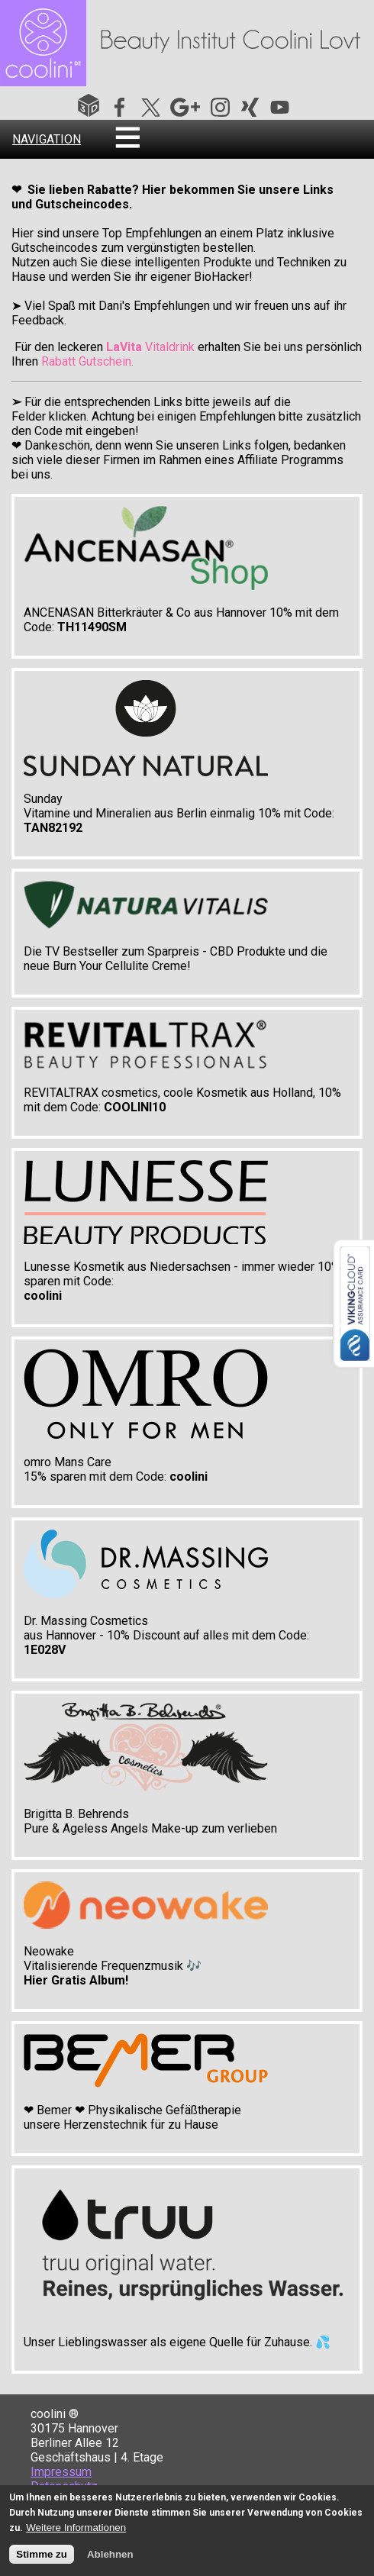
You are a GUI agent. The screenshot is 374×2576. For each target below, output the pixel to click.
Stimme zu (41, 2555)
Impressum (61, 2472)
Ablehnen (110, 2555)
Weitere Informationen (76, 2529)
